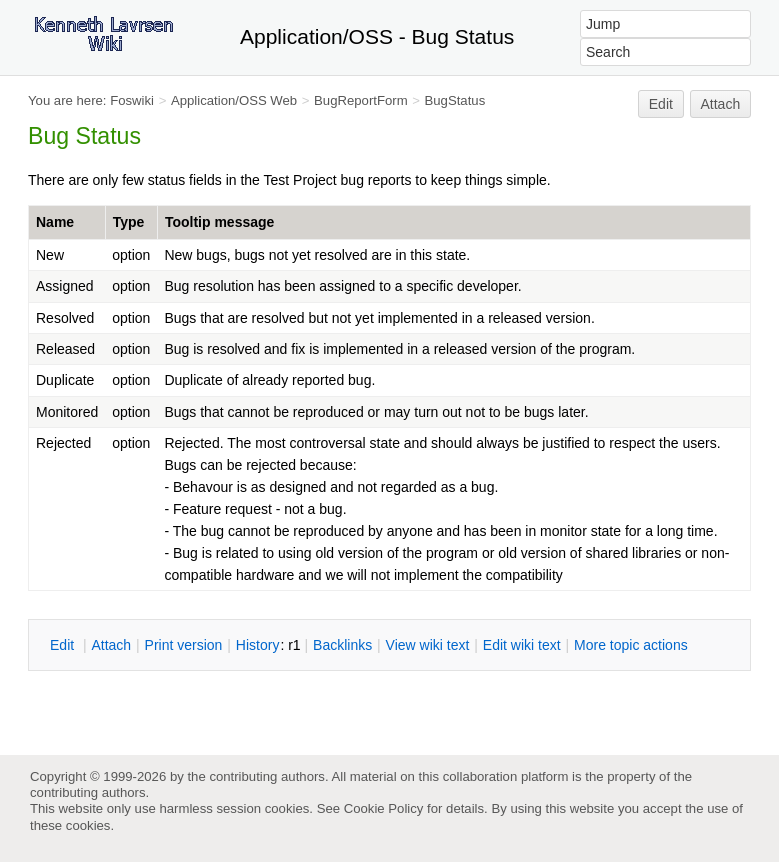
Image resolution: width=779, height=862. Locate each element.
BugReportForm (361, 100)
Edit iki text (522, 645)
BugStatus (455, 100)
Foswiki (132, 100)
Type (129, 222)
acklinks (342, 645)
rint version (184, 645)
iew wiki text (428, 645)
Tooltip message (219, 222)
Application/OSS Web (234, 100)
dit (64, 645)
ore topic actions (631, 645)
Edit (661, 104)
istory (258, 645)
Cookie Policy (384, 808)
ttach (111, 645)
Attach (721, 104)
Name (55, 222)
